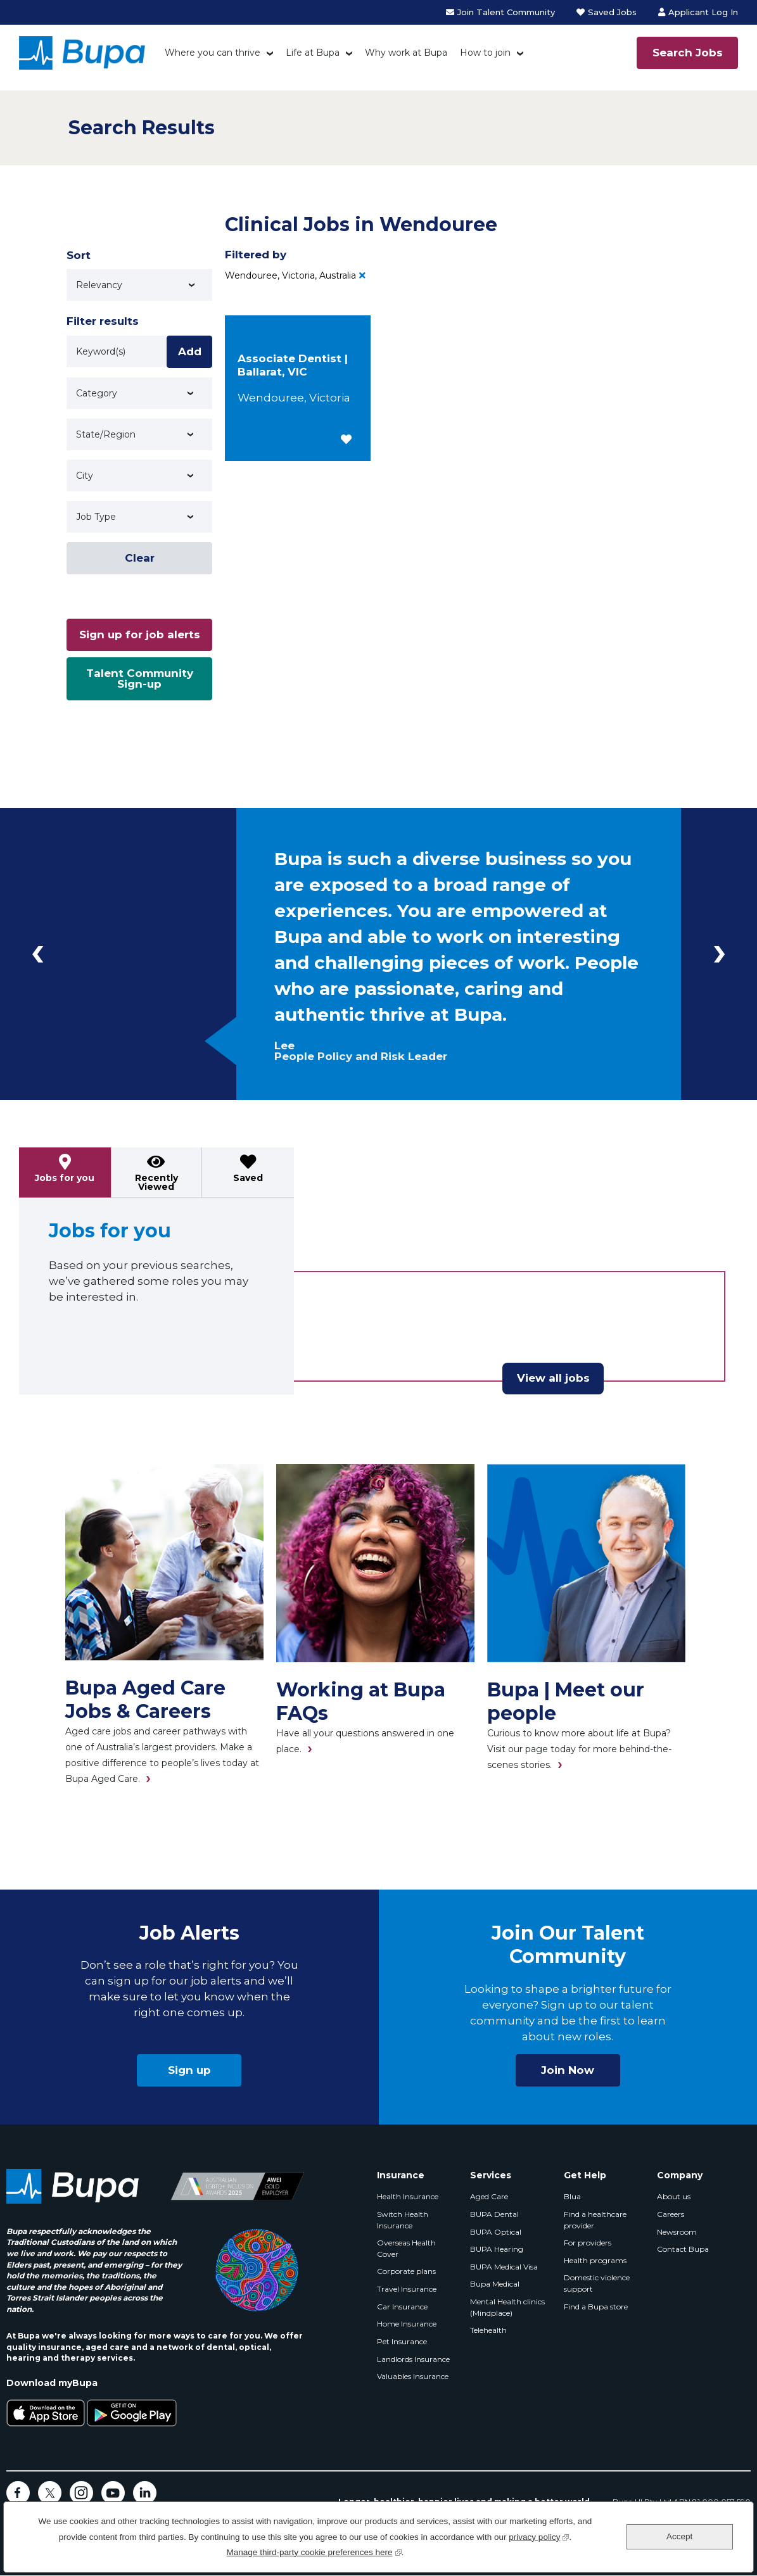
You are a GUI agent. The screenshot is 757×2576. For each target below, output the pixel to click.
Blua (572, 2196)
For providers (587, 2242)
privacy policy (539, 2536)
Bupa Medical (494, 2284)
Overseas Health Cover (406, 2248)
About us (673, 2196)
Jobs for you (64, 1178)
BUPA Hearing (496, 2249)
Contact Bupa (683, 2249)
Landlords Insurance (413, 2359)
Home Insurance (406, 2323)
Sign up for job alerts (139, 634)
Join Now (567, 2070)
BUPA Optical (495, 2232)
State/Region (106, 434)
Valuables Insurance (412, 2376)
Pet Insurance (402, 2341)
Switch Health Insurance (402, 2219)
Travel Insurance (406, 2289)
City (84, 475)
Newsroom (677, 2232)
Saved (248, 1178)
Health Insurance (407, 2196)
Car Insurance (402, 2306)
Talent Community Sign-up (139, 678)
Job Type (96, 516)
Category (96, 393)
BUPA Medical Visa (504, 2266)
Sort (79, 255)
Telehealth (488, 2330)
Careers (670, 2214)
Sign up (189, 2070)
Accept (679, 2536)
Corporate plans (406, 2271)
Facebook (18, 2492)
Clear (140, 558)
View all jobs (553, 1378)
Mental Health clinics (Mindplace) (507, 2307)
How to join (485, 52)
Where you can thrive (212, 52)
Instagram (81, 2492)
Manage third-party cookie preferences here (314, 2551)
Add (189, 351)
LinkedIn (144, 2492)
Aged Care (489, 2196)
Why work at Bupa (406, 52)
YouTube (113, 2492)
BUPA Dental (494, 2214)
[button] (346, 439)
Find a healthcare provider (595, 2219)
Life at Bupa (313, 52)
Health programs (595, 2260)
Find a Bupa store (596, 2306)
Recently (156, 1182)
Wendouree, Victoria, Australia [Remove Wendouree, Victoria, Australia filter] (290, 275)
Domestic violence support (597, 2283)
